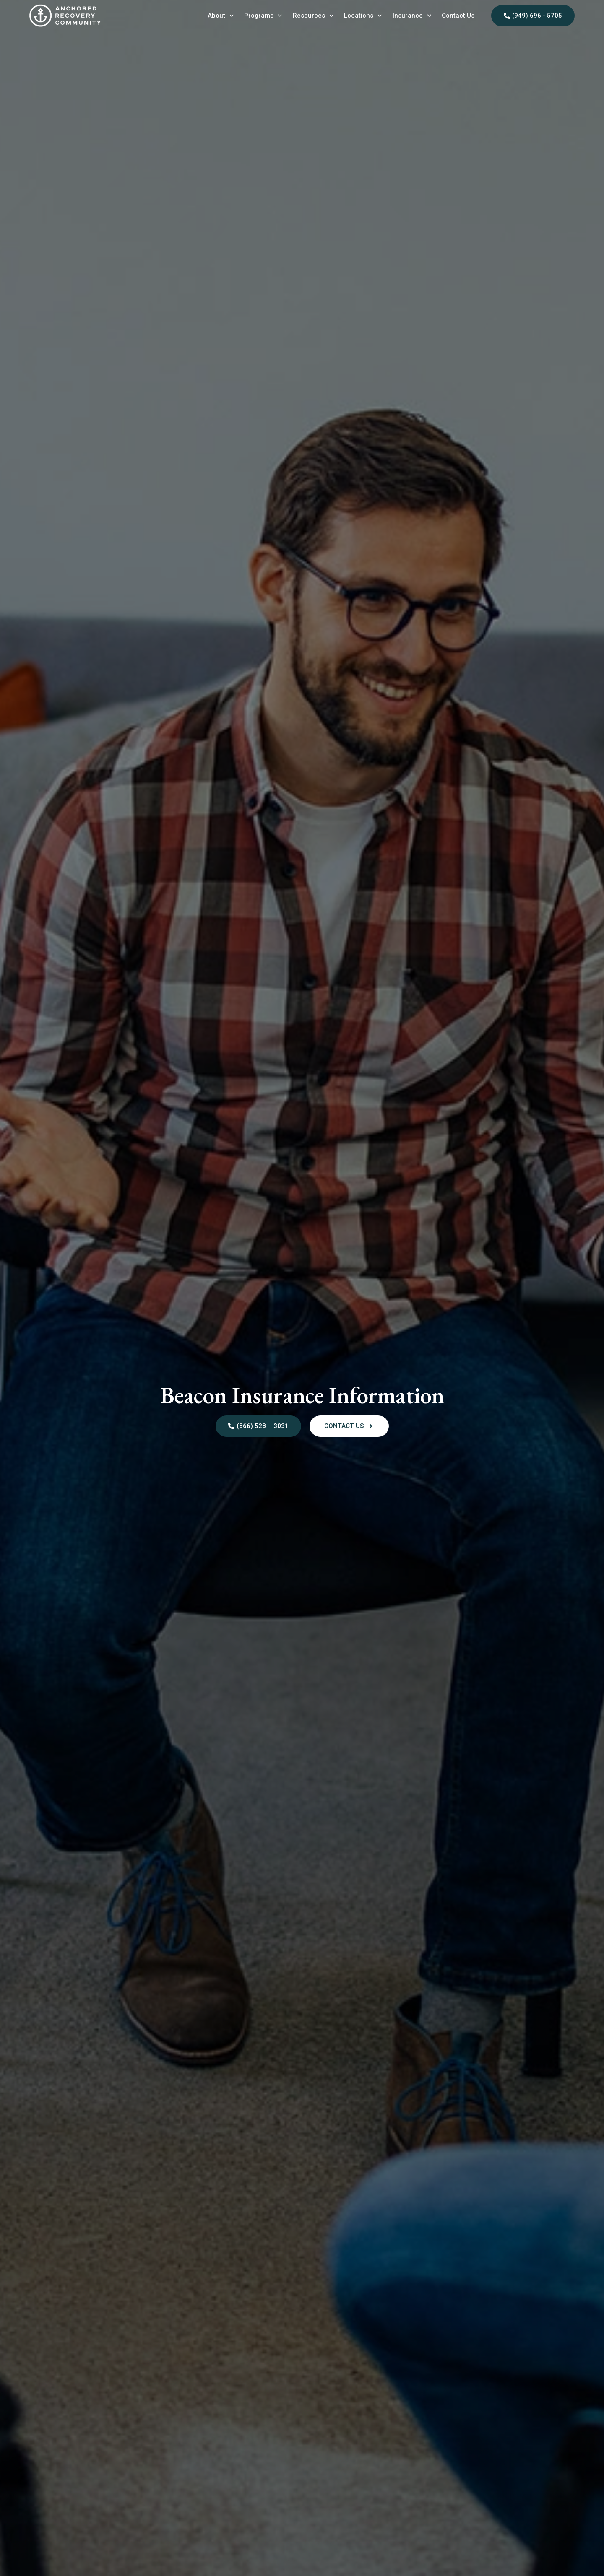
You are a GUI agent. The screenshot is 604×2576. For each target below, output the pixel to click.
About (221, 15)
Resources (313, 15)
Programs (263, 15)
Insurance (412, 15)
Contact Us (458, 15)
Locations (363, 15)
